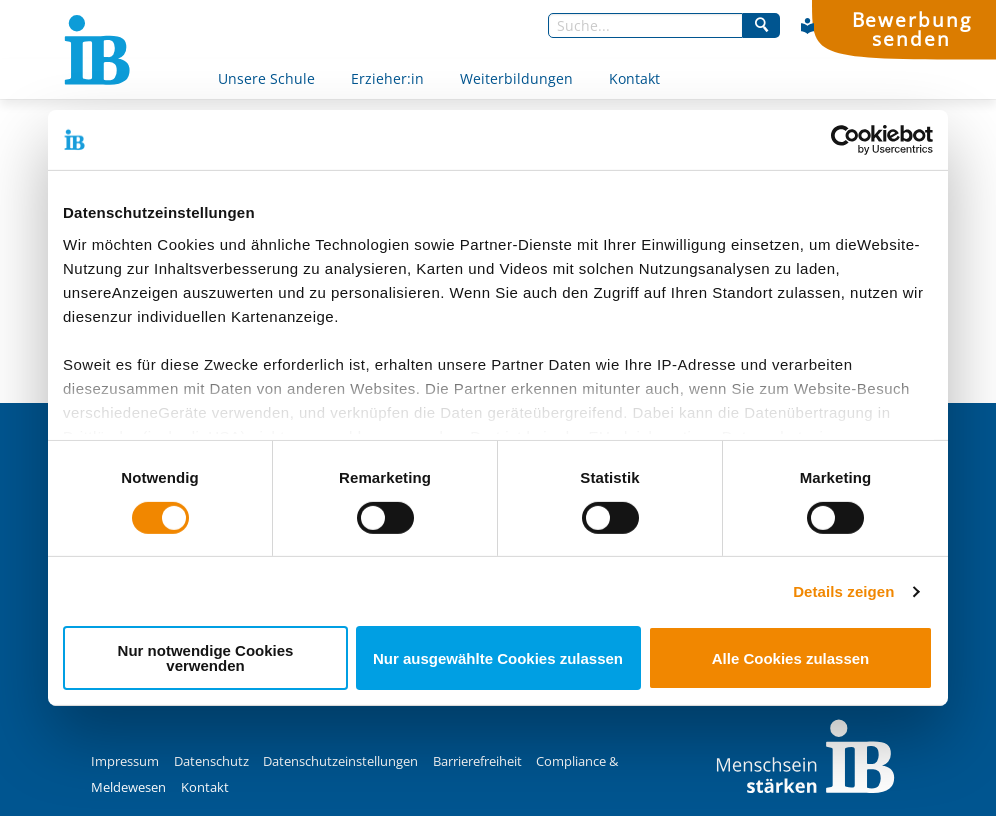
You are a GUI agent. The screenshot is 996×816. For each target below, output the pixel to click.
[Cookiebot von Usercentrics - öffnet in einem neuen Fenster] (845, 140)
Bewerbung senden (912, 29)
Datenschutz (211, 761)
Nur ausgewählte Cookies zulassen (498, 658)
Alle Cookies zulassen (791, 658)
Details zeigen (843, 591)
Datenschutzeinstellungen (340, 761)
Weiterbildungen (516, 78)
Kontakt (634, 78)
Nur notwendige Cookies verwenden (206, 658)
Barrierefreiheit (477, 761)
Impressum (125, 761)
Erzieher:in (387, 78)
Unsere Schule (266, 78)
